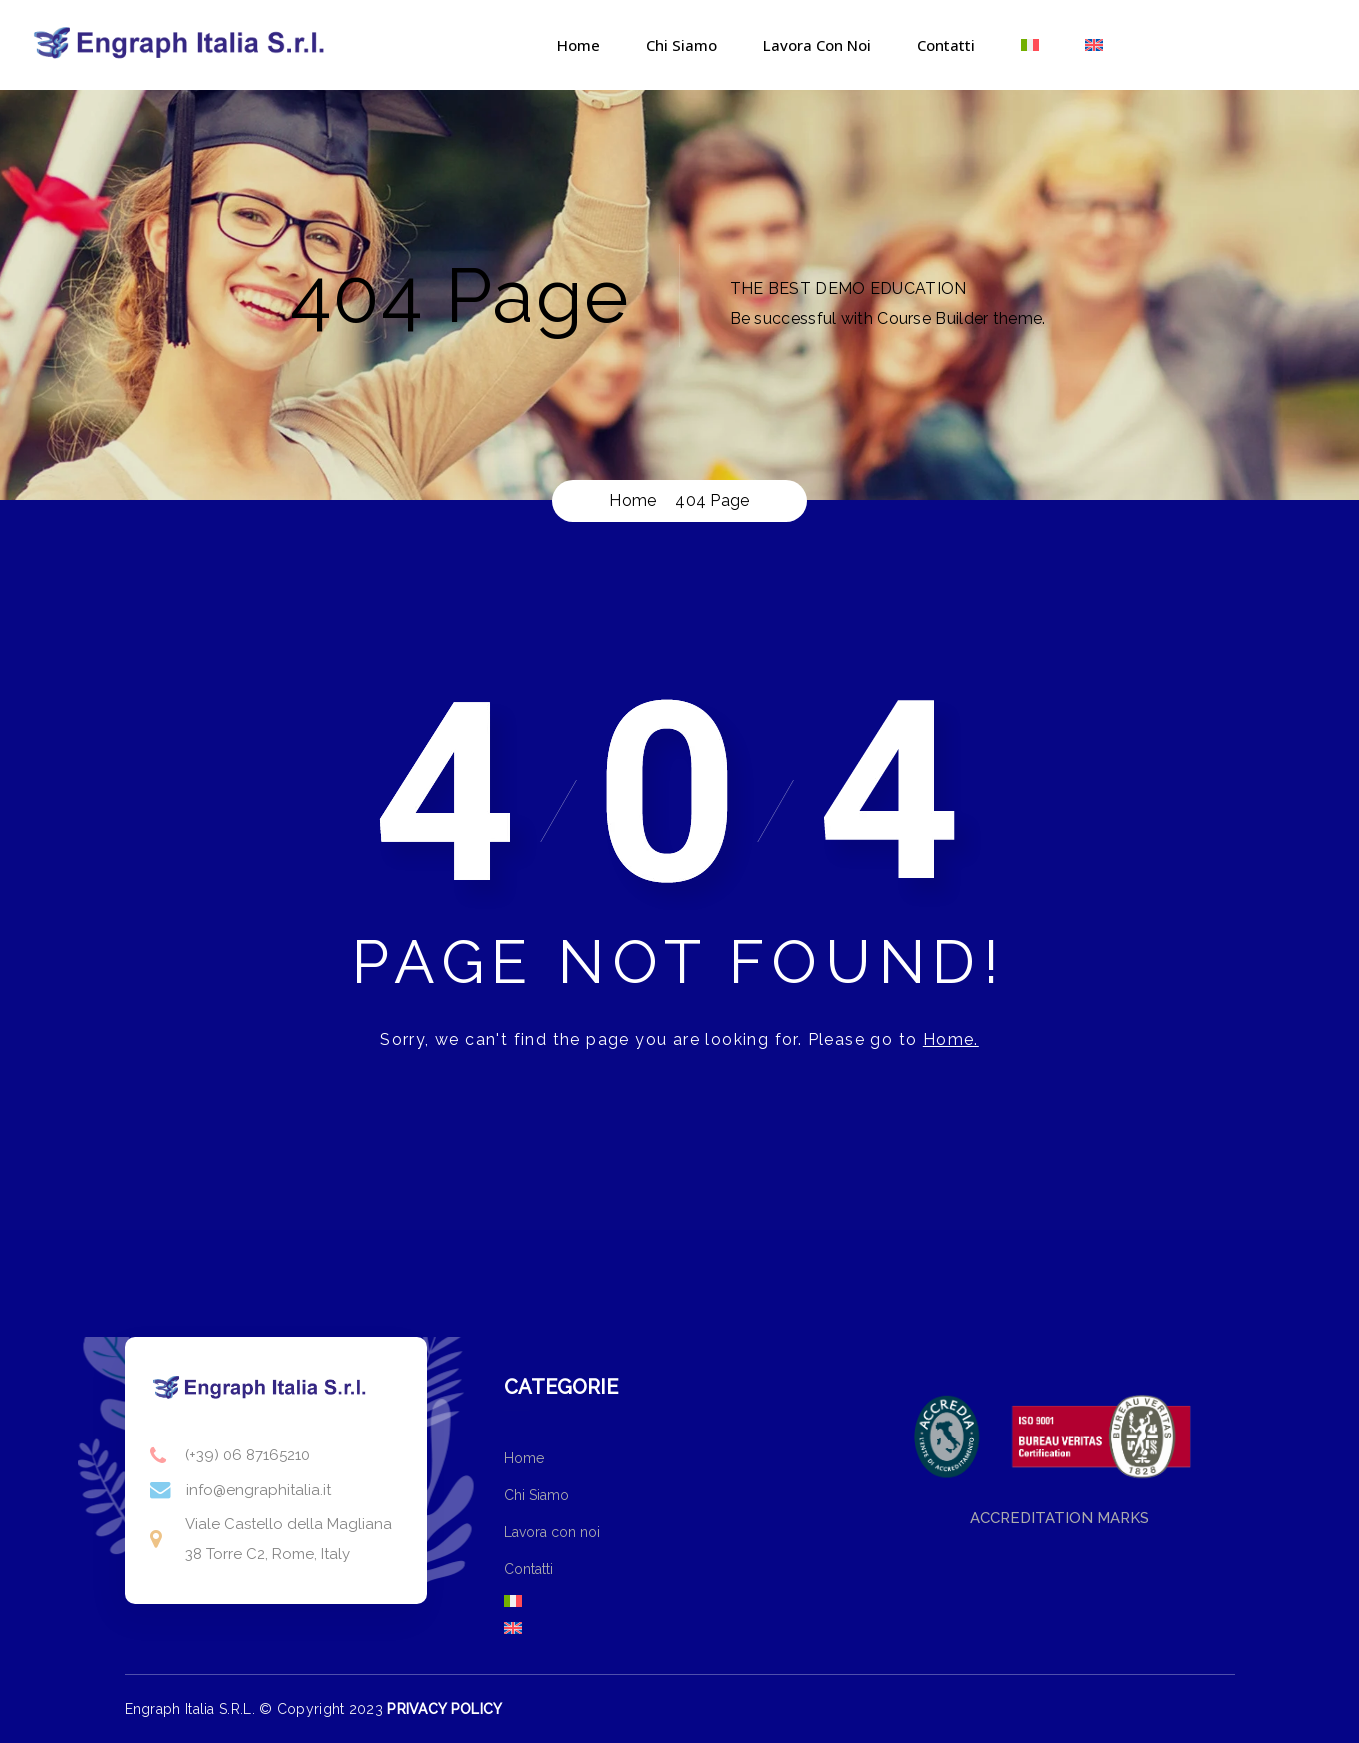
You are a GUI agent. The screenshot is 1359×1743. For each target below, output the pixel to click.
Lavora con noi (817, 45)
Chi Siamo (681, 45)
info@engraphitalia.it (258, 1490)
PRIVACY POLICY (444, 1709)
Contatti (946, 45)
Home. (951, 1039)
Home (578, 45)
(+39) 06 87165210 (247, 1455)
